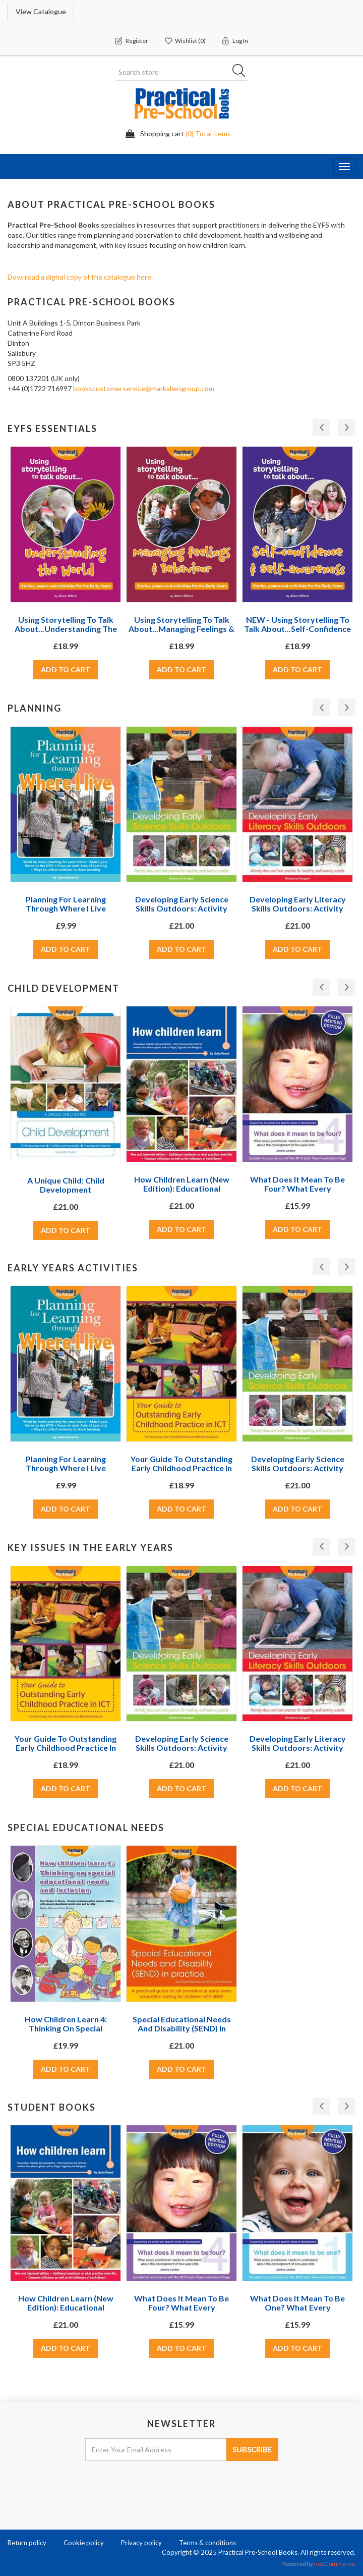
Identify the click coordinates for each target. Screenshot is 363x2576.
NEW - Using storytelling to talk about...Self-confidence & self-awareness (297, 628)
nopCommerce (334, 2564)
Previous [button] (321, 427)
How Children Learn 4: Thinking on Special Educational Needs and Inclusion (65, 2032)
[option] (66, 573)
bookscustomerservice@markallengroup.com (143, 388)
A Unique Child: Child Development (65, 1184)
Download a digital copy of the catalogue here (79, 277)
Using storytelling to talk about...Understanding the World (66, 628)
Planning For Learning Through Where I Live (66, 904)
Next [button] (346, 427)
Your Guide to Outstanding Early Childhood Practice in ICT (181, 1468)
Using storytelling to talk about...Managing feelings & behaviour (181, 628)
